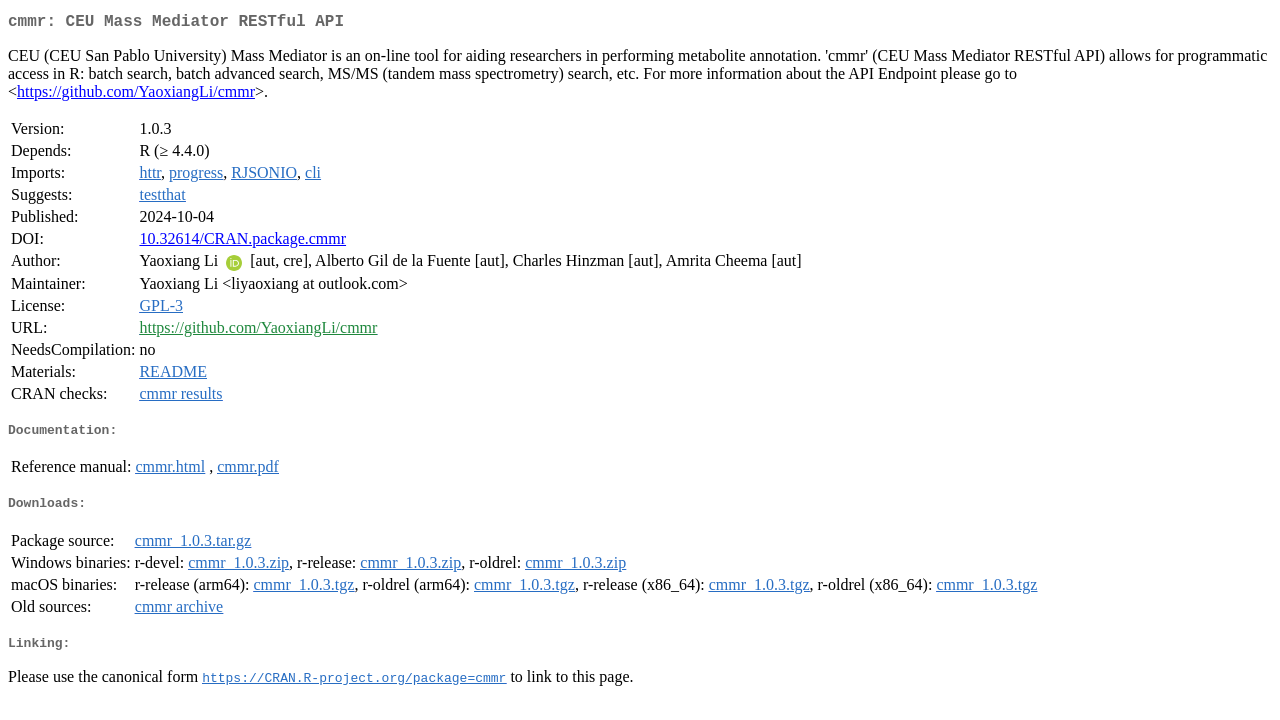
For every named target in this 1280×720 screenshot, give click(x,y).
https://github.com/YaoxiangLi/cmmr (136, 95)
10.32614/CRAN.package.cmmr (242, 242)
